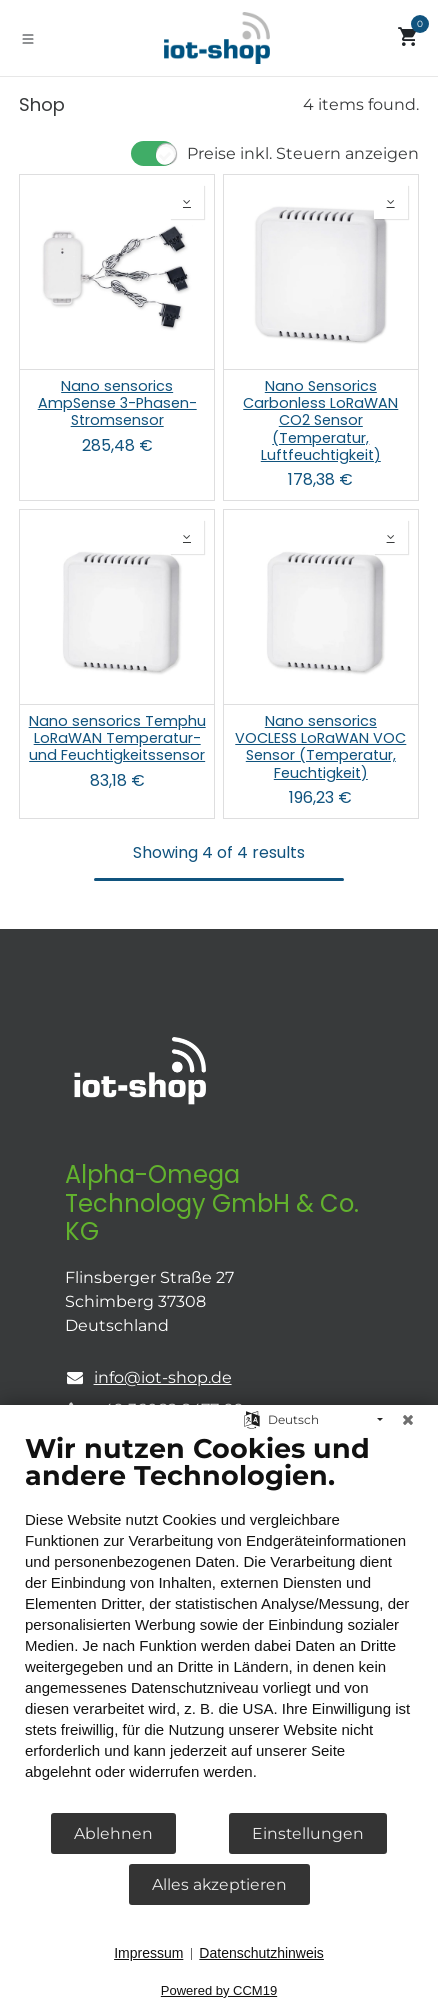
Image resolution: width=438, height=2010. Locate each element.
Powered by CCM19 (219, 1990)
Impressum (148, 1953)
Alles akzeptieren (219, 1884)
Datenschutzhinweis (261, 1953)
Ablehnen (113, 1833)
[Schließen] (408, 1420)
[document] (219, 1621)
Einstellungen (308, 1833)
